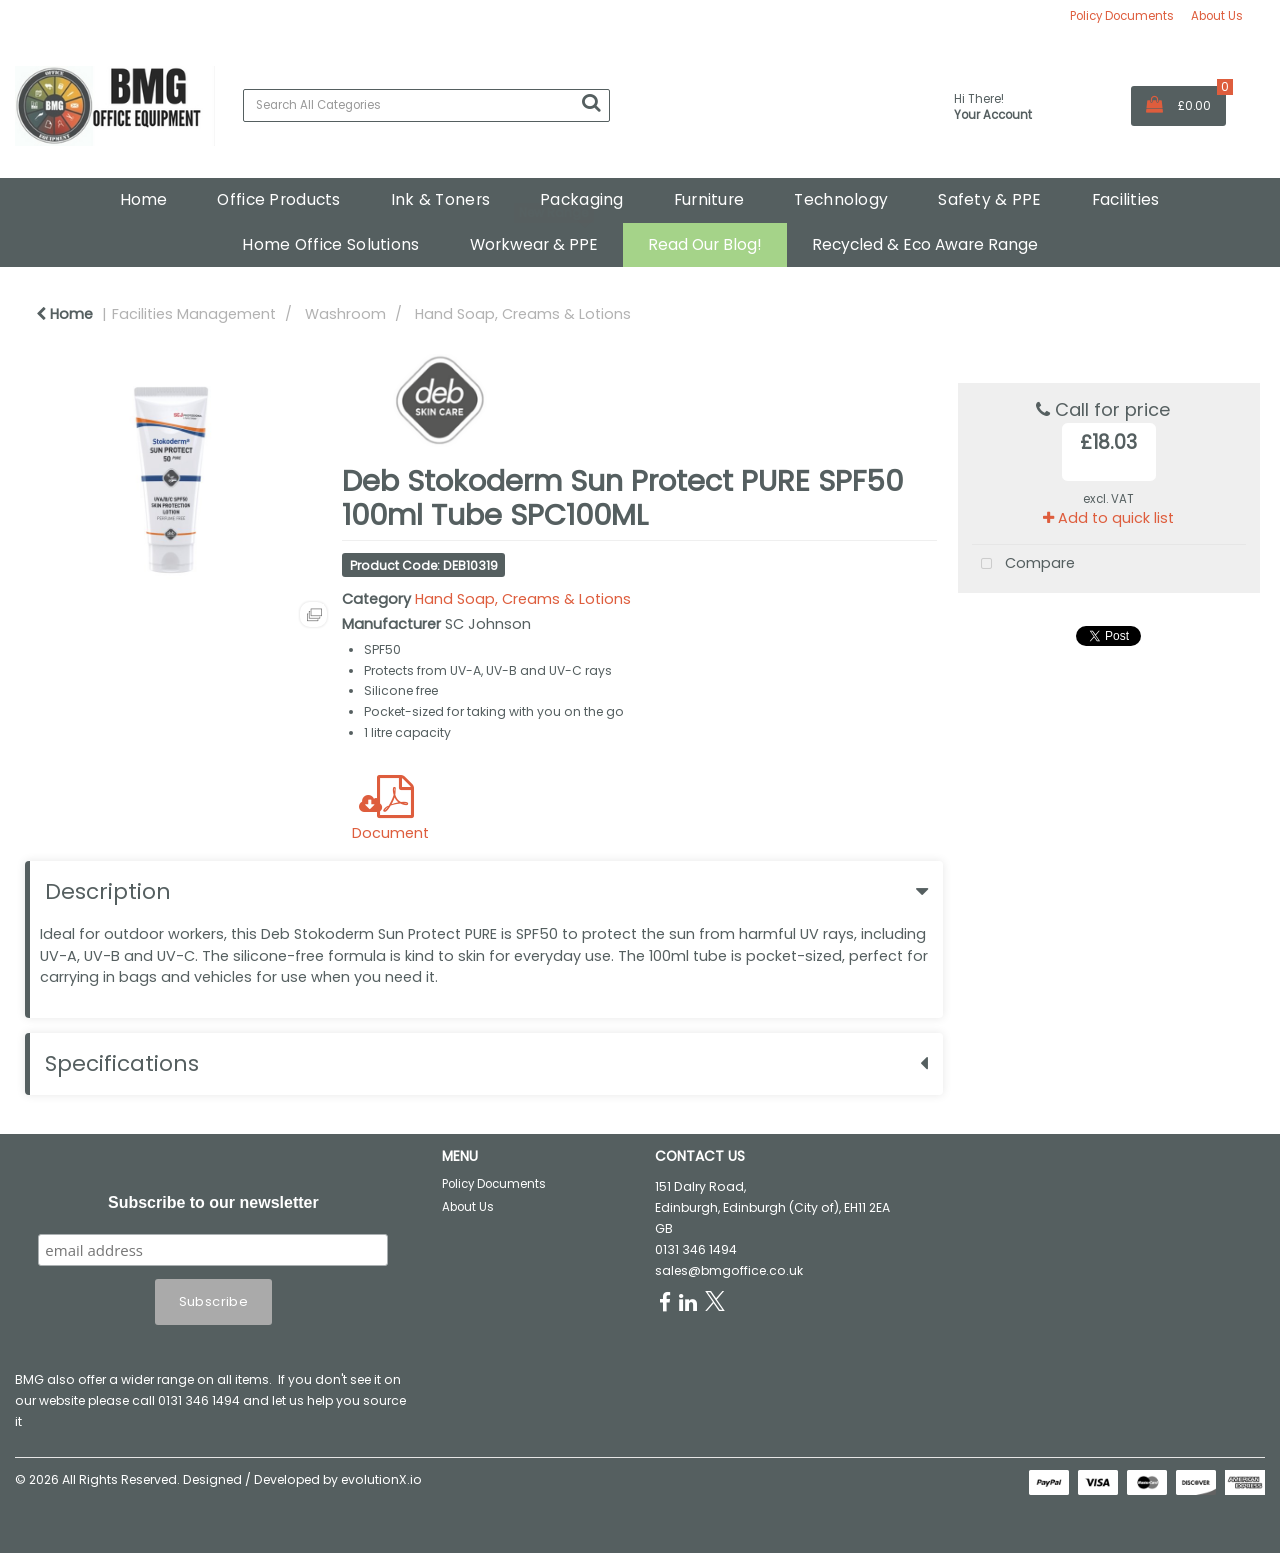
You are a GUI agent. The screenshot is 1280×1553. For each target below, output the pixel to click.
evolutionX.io (381, 1479)
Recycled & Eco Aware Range (925, 244)
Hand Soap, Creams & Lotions (523, 314)
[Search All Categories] (426, 105)
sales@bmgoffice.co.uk (729, 1270)
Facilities (1126, 199)
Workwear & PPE (534, 244)
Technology (841, 199)
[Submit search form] (591, 103)
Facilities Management (194, 314)
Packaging (582, 199)
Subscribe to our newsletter (213, 1202)
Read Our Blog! (705, 244)
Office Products (278, 199)
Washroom (345, 314)
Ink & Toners (440, 199)
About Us (1217, 16)
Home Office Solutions (330, 244)
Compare (1023, 564)
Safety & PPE (989, 199)
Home (143, 199)
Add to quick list (1108, 518)
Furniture (709, 199)
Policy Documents (1122, 16)
